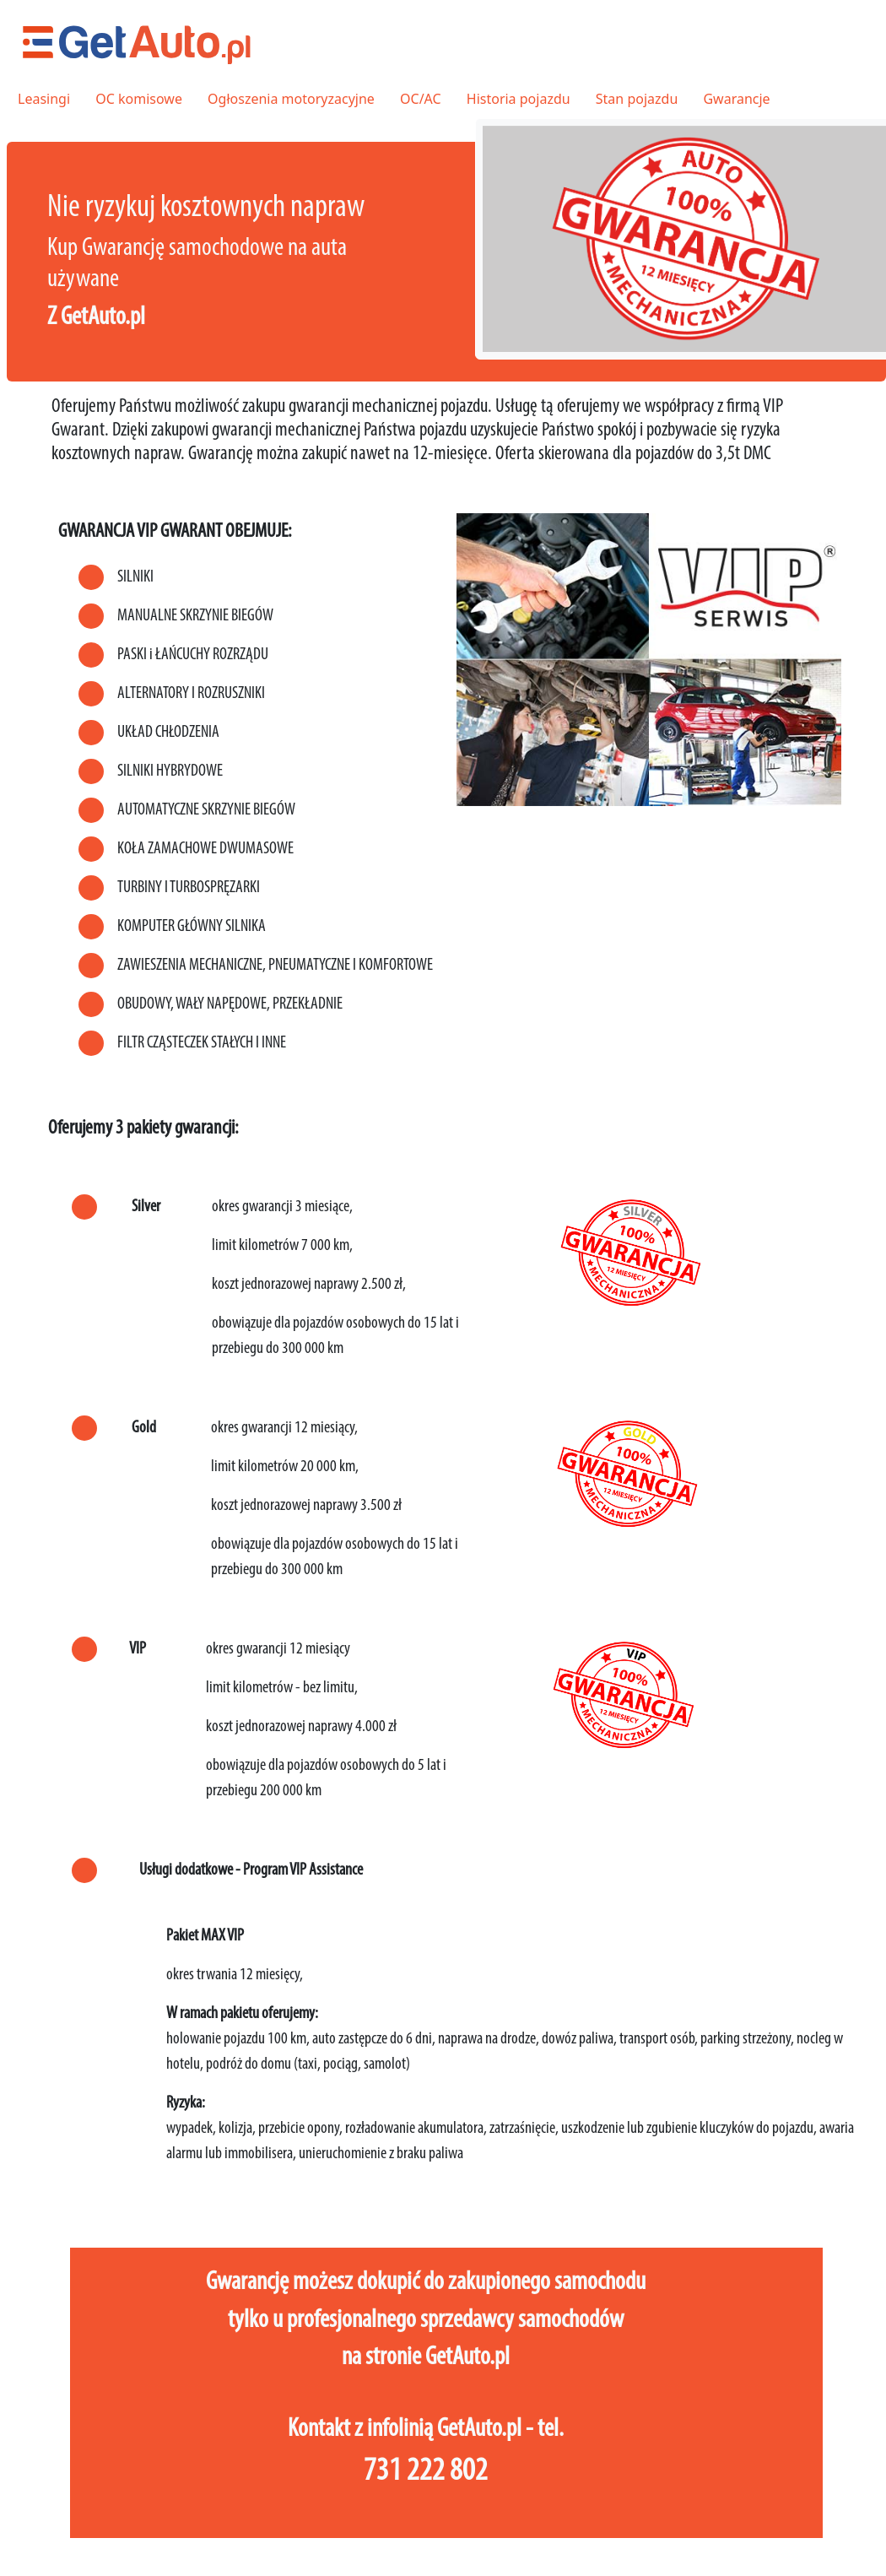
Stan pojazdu (637, 98)
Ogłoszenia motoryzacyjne (291, 98)
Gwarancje (736, 98)
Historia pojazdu (518, 98)
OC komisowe (138, 98)
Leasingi (44, 98)
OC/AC (420, 98)
